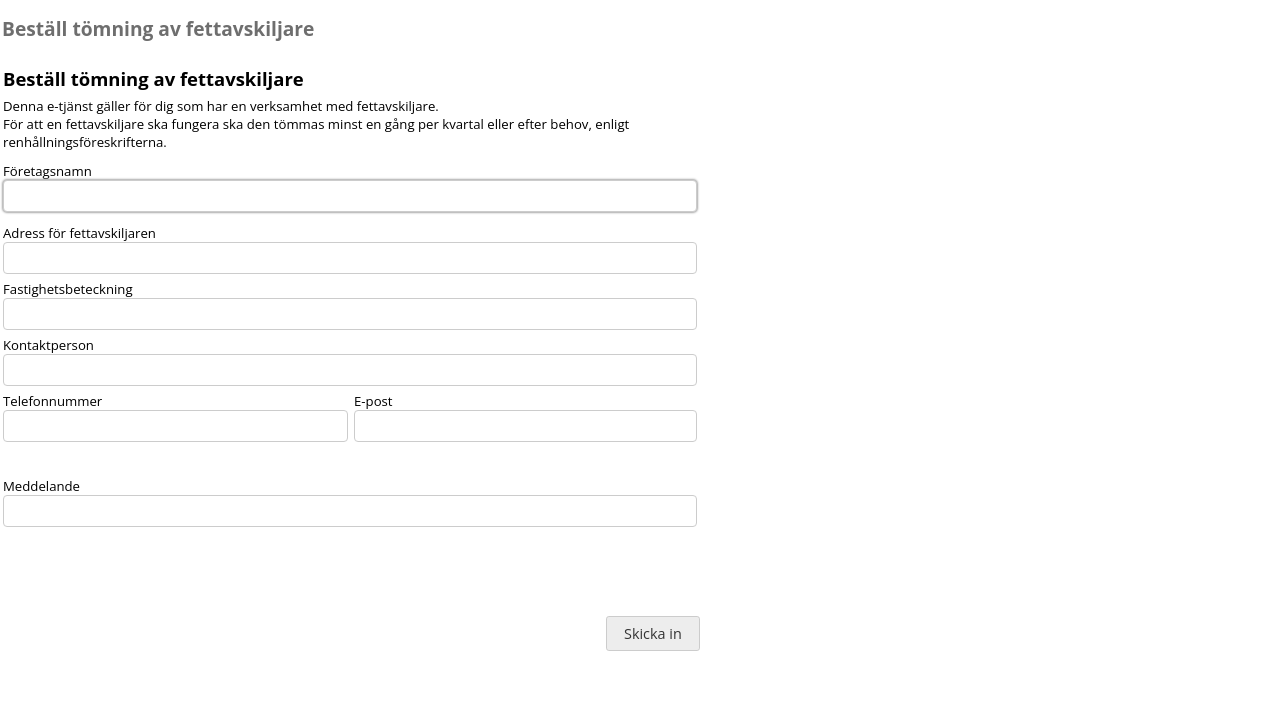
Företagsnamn (47, 171)
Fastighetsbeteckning (68, 289)
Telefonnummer (52, 401)
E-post (373, 401)
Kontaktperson (48, 345)
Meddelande (41, 486)
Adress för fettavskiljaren (79, 233)
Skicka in (653, 633)
